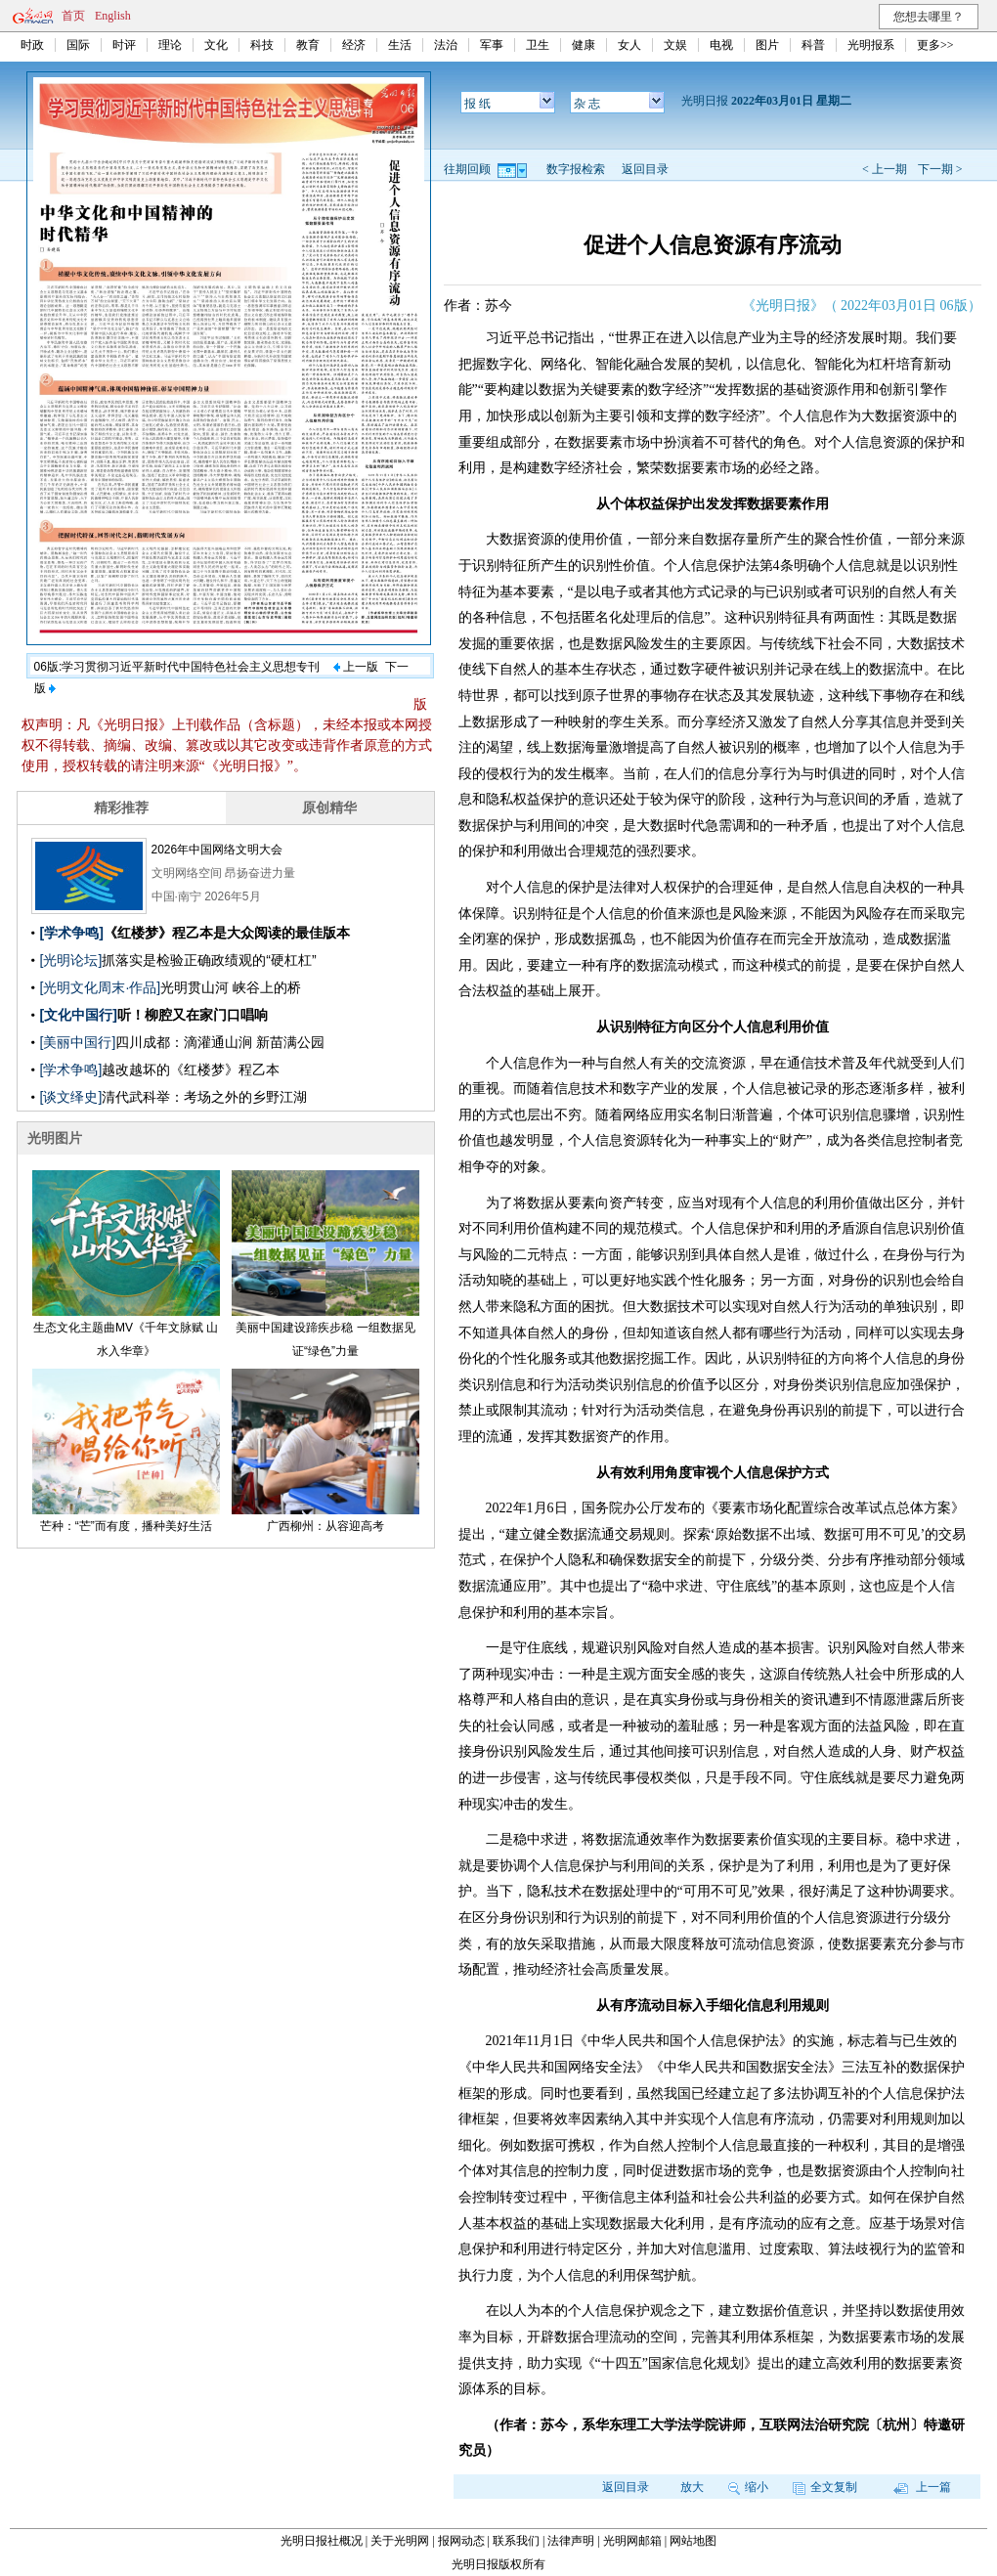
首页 (73, 15)
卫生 (537, 45)
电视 (721, 45)
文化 (216, 45)
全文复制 (825, 2487)
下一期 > (940, 169)
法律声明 (570, 2541)
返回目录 (645, 169)
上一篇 (922, 2487)
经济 (354, 45)
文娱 (675, 45)
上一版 (355, 667)
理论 (170, 45)
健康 (583, 45)
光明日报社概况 (322, 2541)
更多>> (935, 45)
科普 (813, 45)
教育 (308, 45)
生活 (400, 45)
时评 (124, 45)
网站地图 (693, 2541)
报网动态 (461, 2541)
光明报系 (870, 45)
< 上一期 (884, 169)
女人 (629, 45)
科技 (262, 45)
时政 (32, 45)
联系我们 (516, 2541)
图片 (767, 45)
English (113, 15)
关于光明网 (399, 2541)
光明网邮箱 (632, 2541)
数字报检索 (575, 169)
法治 (445, 45)
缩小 (748, 2487)
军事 (491, 45)
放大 (692, 2487)
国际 (78, 45)
